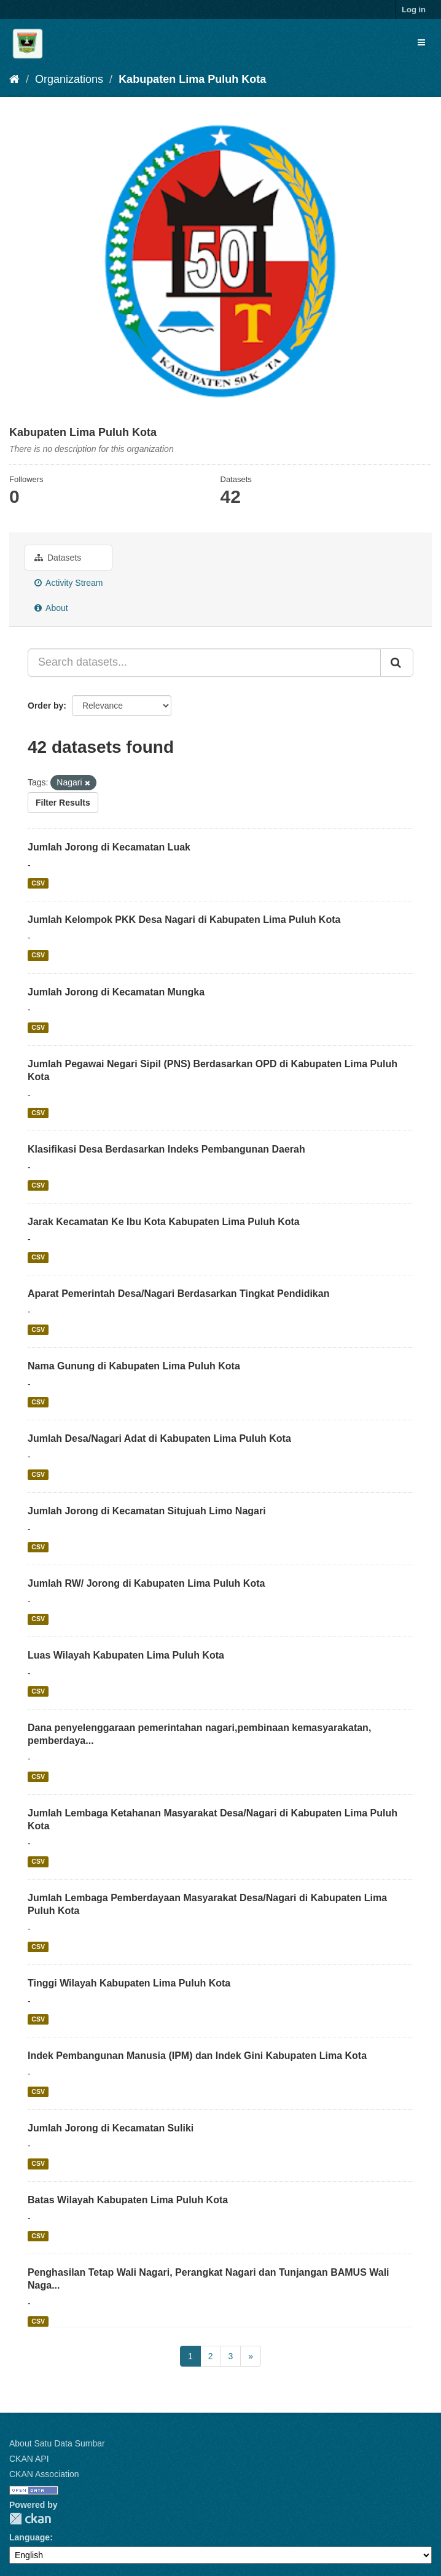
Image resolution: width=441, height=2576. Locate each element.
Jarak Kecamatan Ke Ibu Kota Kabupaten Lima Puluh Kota (164, 1221)
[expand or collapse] (421, 42)
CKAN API (29, 2459)
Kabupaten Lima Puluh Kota (192, 79)
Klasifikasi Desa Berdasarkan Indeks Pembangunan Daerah (166, 1149)
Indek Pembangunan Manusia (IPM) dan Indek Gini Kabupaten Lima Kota (197, 2055)
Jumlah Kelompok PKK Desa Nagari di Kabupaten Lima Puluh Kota (184, 919)
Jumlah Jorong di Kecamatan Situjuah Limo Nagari (147, 1511)
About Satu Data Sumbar (57, 2443)
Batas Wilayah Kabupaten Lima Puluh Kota (128, 2200)
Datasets (57, 557)
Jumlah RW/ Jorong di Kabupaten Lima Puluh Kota (146, 1583)
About (51, 608)
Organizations (69, 79)
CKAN (30, 2518)
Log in (414, 9)
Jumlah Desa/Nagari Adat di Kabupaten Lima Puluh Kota (159, 1438)
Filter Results (63, 802)
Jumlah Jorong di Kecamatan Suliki (110, 2128)
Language (29, 2537)
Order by (45, 705)
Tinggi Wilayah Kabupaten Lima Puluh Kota (129, 1983)
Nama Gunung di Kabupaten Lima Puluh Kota (134, 1366)
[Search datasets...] (204, 662)
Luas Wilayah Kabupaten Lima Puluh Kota (126, 1655)
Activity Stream (68, 583)
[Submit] (396, 662)
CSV (38, 883)
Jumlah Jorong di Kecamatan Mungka (116, 992)
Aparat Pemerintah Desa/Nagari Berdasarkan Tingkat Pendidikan (178, 1293)
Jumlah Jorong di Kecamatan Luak (109, 847)
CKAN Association (44, 2474)
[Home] (14, 79)
